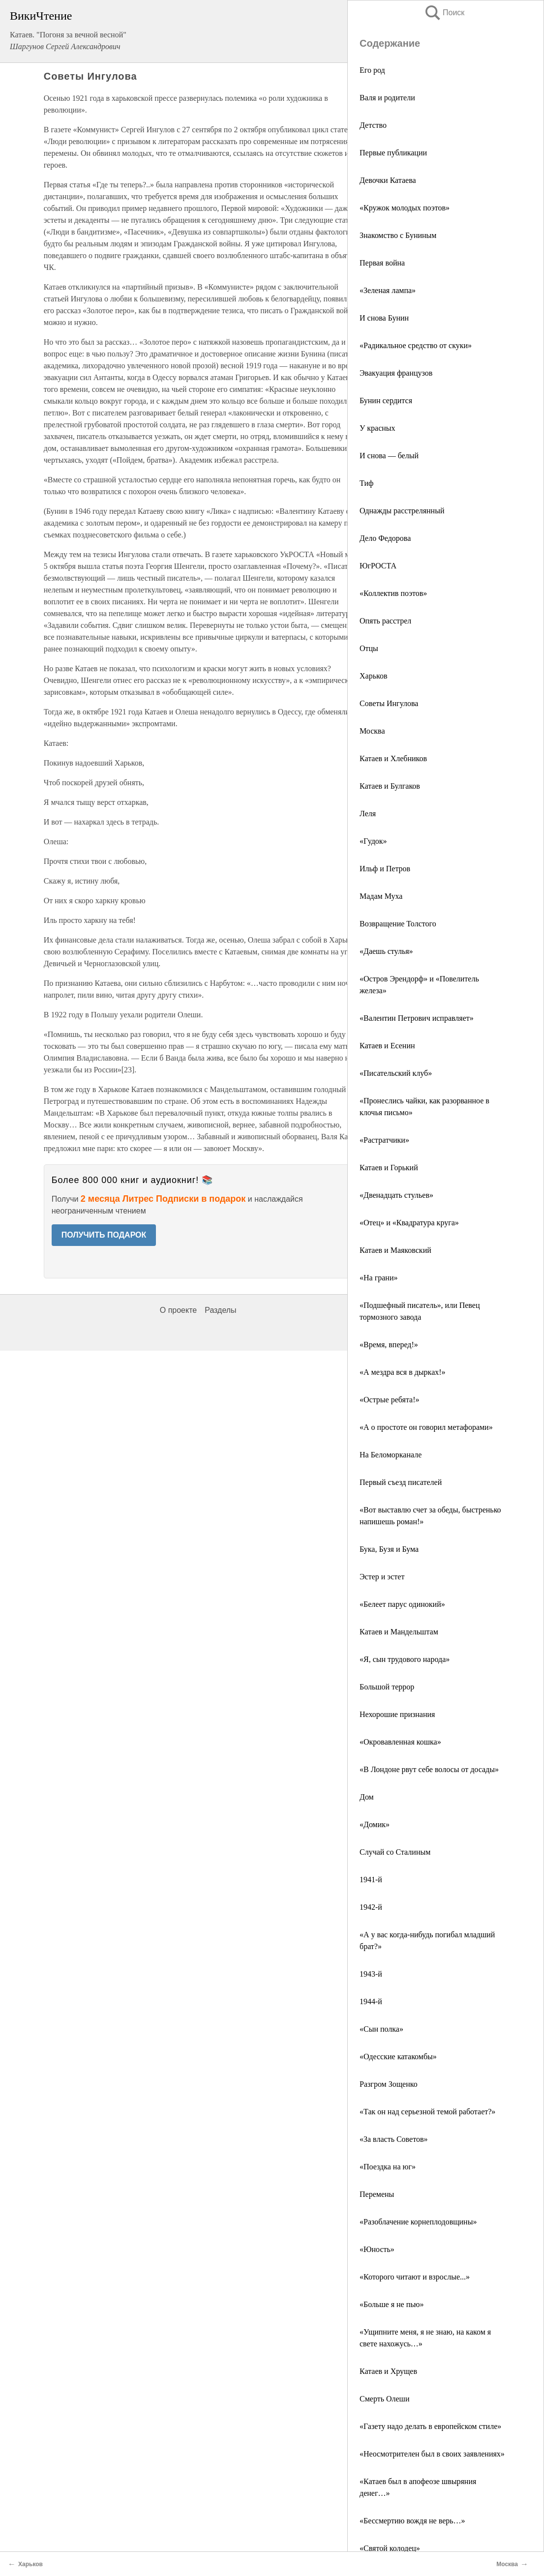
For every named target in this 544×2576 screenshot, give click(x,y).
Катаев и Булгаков (390, 786)
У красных (377, 428)
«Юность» (377, 2249)
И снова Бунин (384, 318)
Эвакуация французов (396, 373)
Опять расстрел (385, 621)
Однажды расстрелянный (402, 510)
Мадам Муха (381, 896)
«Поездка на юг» (388, 2166)
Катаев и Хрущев (388, 2371)
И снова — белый (389, 455)
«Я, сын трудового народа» (405, 1659)
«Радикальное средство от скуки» (416, 345)
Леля (368, 813)
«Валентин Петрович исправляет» (417, 1018)
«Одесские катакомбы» (398, 2056)
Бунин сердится (386, 400)
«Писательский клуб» (396, 1073)
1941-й (371, 1879)
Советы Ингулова (389, 703)
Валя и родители (387, 97)
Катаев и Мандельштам (399, 1632)
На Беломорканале (391, 1455)
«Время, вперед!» (389, 1344)
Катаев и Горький (389, 1167)
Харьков (373, 676)
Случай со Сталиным (395, 1852)
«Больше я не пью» (392, 2304)
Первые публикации (393, 152)
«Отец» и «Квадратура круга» (409, 1222)
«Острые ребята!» (390, 1399)
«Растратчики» (384, 1140)
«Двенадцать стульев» (396, 1195)
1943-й (371, 1974)
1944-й (371, 2001)
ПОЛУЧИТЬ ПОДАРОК (104, 1235)
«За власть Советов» (394, 2139)
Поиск (444, 12)
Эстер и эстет (382, 1576)
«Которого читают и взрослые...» (415, 2277)
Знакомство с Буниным (398, 235)
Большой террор (387, 1687)
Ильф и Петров (385, 868)
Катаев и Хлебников (393, 758)
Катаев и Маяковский (395, 1250)
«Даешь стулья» (386, 951)
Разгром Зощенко (389, 2084)
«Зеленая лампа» (388, 290)
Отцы (369, 648)
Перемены (377, 2194)
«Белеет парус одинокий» (402, 1604)
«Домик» (375, 1824)
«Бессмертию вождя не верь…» (412, 2521)
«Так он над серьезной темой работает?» (427, 2111)
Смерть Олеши (385, 2399)
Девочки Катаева (388, 180)
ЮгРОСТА (378, 566)
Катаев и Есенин (387, 1045)
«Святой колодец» (390, 2548)
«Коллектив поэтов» (393, 593)
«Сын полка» (381, 2029)
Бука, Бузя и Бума (389, 1549)
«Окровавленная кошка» (400, 1742)
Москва (372, 731)
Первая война (382, 263)
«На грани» (378, 1277)
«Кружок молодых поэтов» (405, 208)
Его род (372, 70)
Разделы (220, 1310)
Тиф (366, 483)
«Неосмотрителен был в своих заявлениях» (432, 2454)
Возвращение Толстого (398, 923)
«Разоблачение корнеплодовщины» (418, 2222)
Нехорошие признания (397, 1714)
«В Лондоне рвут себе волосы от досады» (429, 1769)
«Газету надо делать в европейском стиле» (430, 2426)
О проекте (178, 1310)
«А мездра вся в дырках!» (403, 1372)
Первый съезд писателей (401, 1482)
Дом (367, 1797)
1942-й (371, 1907)
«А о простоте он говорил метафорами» (426, 1427)
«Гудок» (373, 841)
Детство (373, 125)
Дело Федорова (385, 538)
